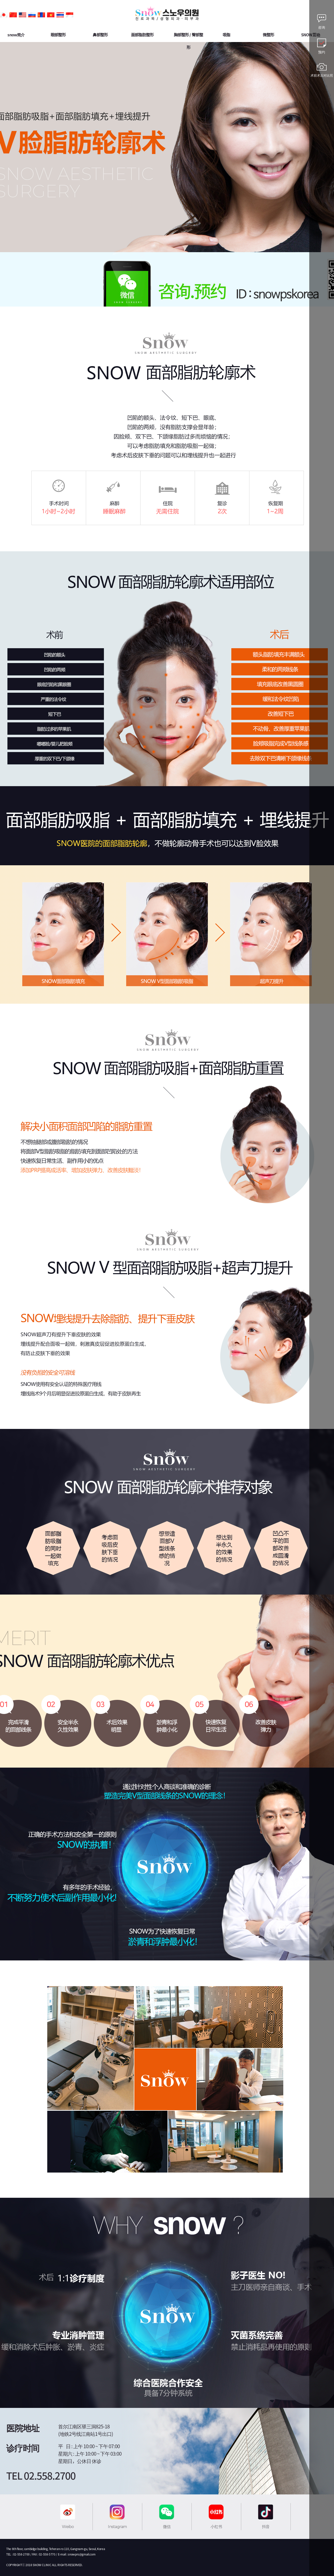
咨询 (321, 27)
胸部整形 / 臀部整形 (188, 37)
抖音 (266, 2526)
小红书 (216, 2526)
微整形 (268, 35)
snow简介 (15, 35)
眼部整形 (58, 35)
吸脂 (226, 35)
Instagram (117, 2526)
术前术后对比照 (321, 75)
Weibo (68, 2526)
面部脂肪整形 (142, 35)
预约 (321, 51)
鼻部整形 (100, 35)
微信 (167, 2526)
